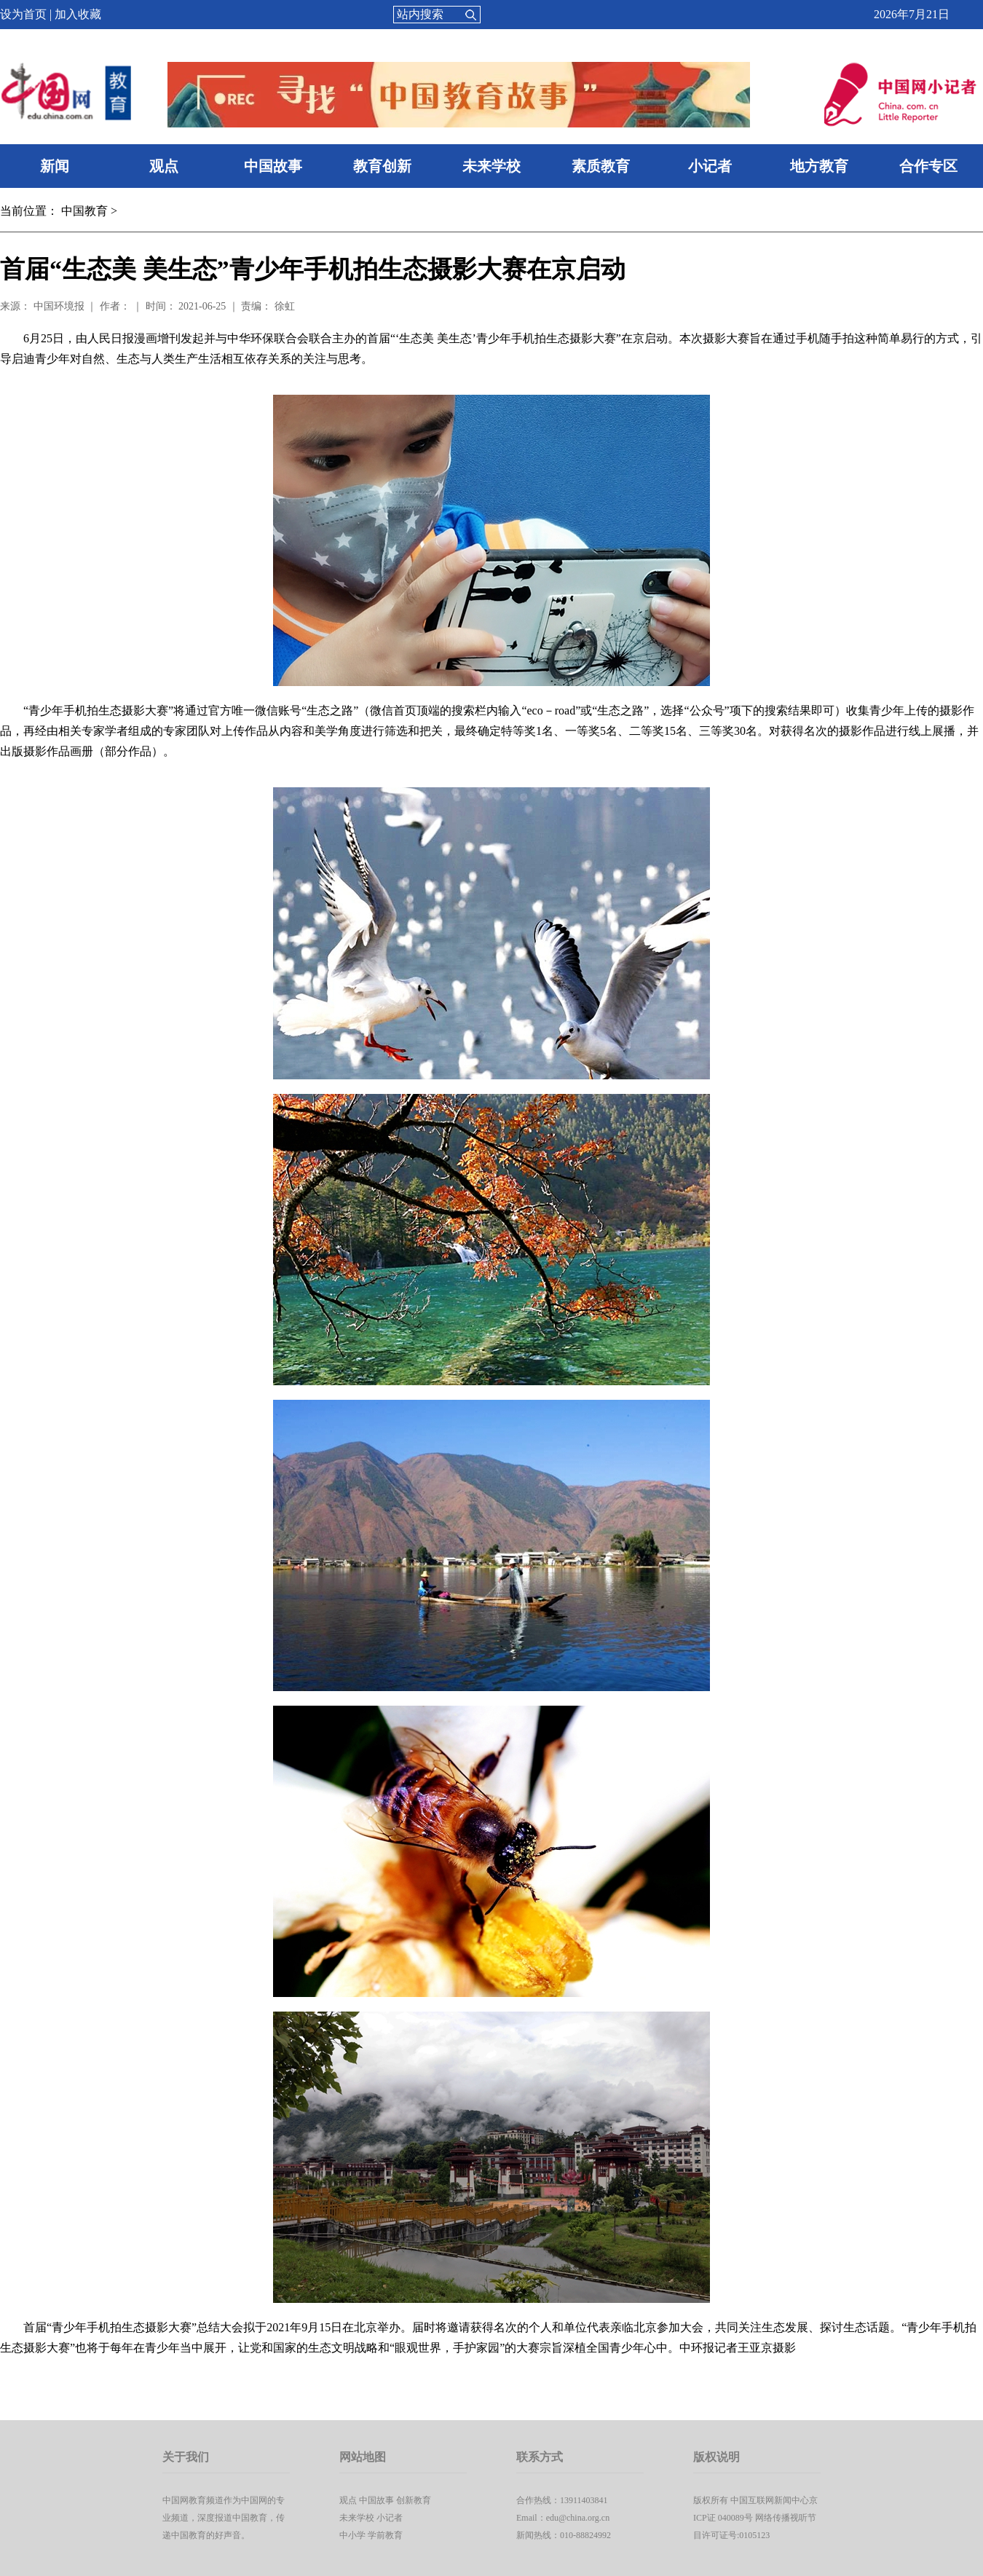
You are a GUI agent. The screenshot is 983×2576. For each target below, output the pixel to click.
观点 (163, 166)
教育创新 (382, 166)
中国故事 (273, 166)
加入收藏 (78, 14)
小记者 (710, 166)
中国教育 (84, 211)
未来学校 (491, 166)
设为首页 (23, 14)
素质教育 (601, 166)
